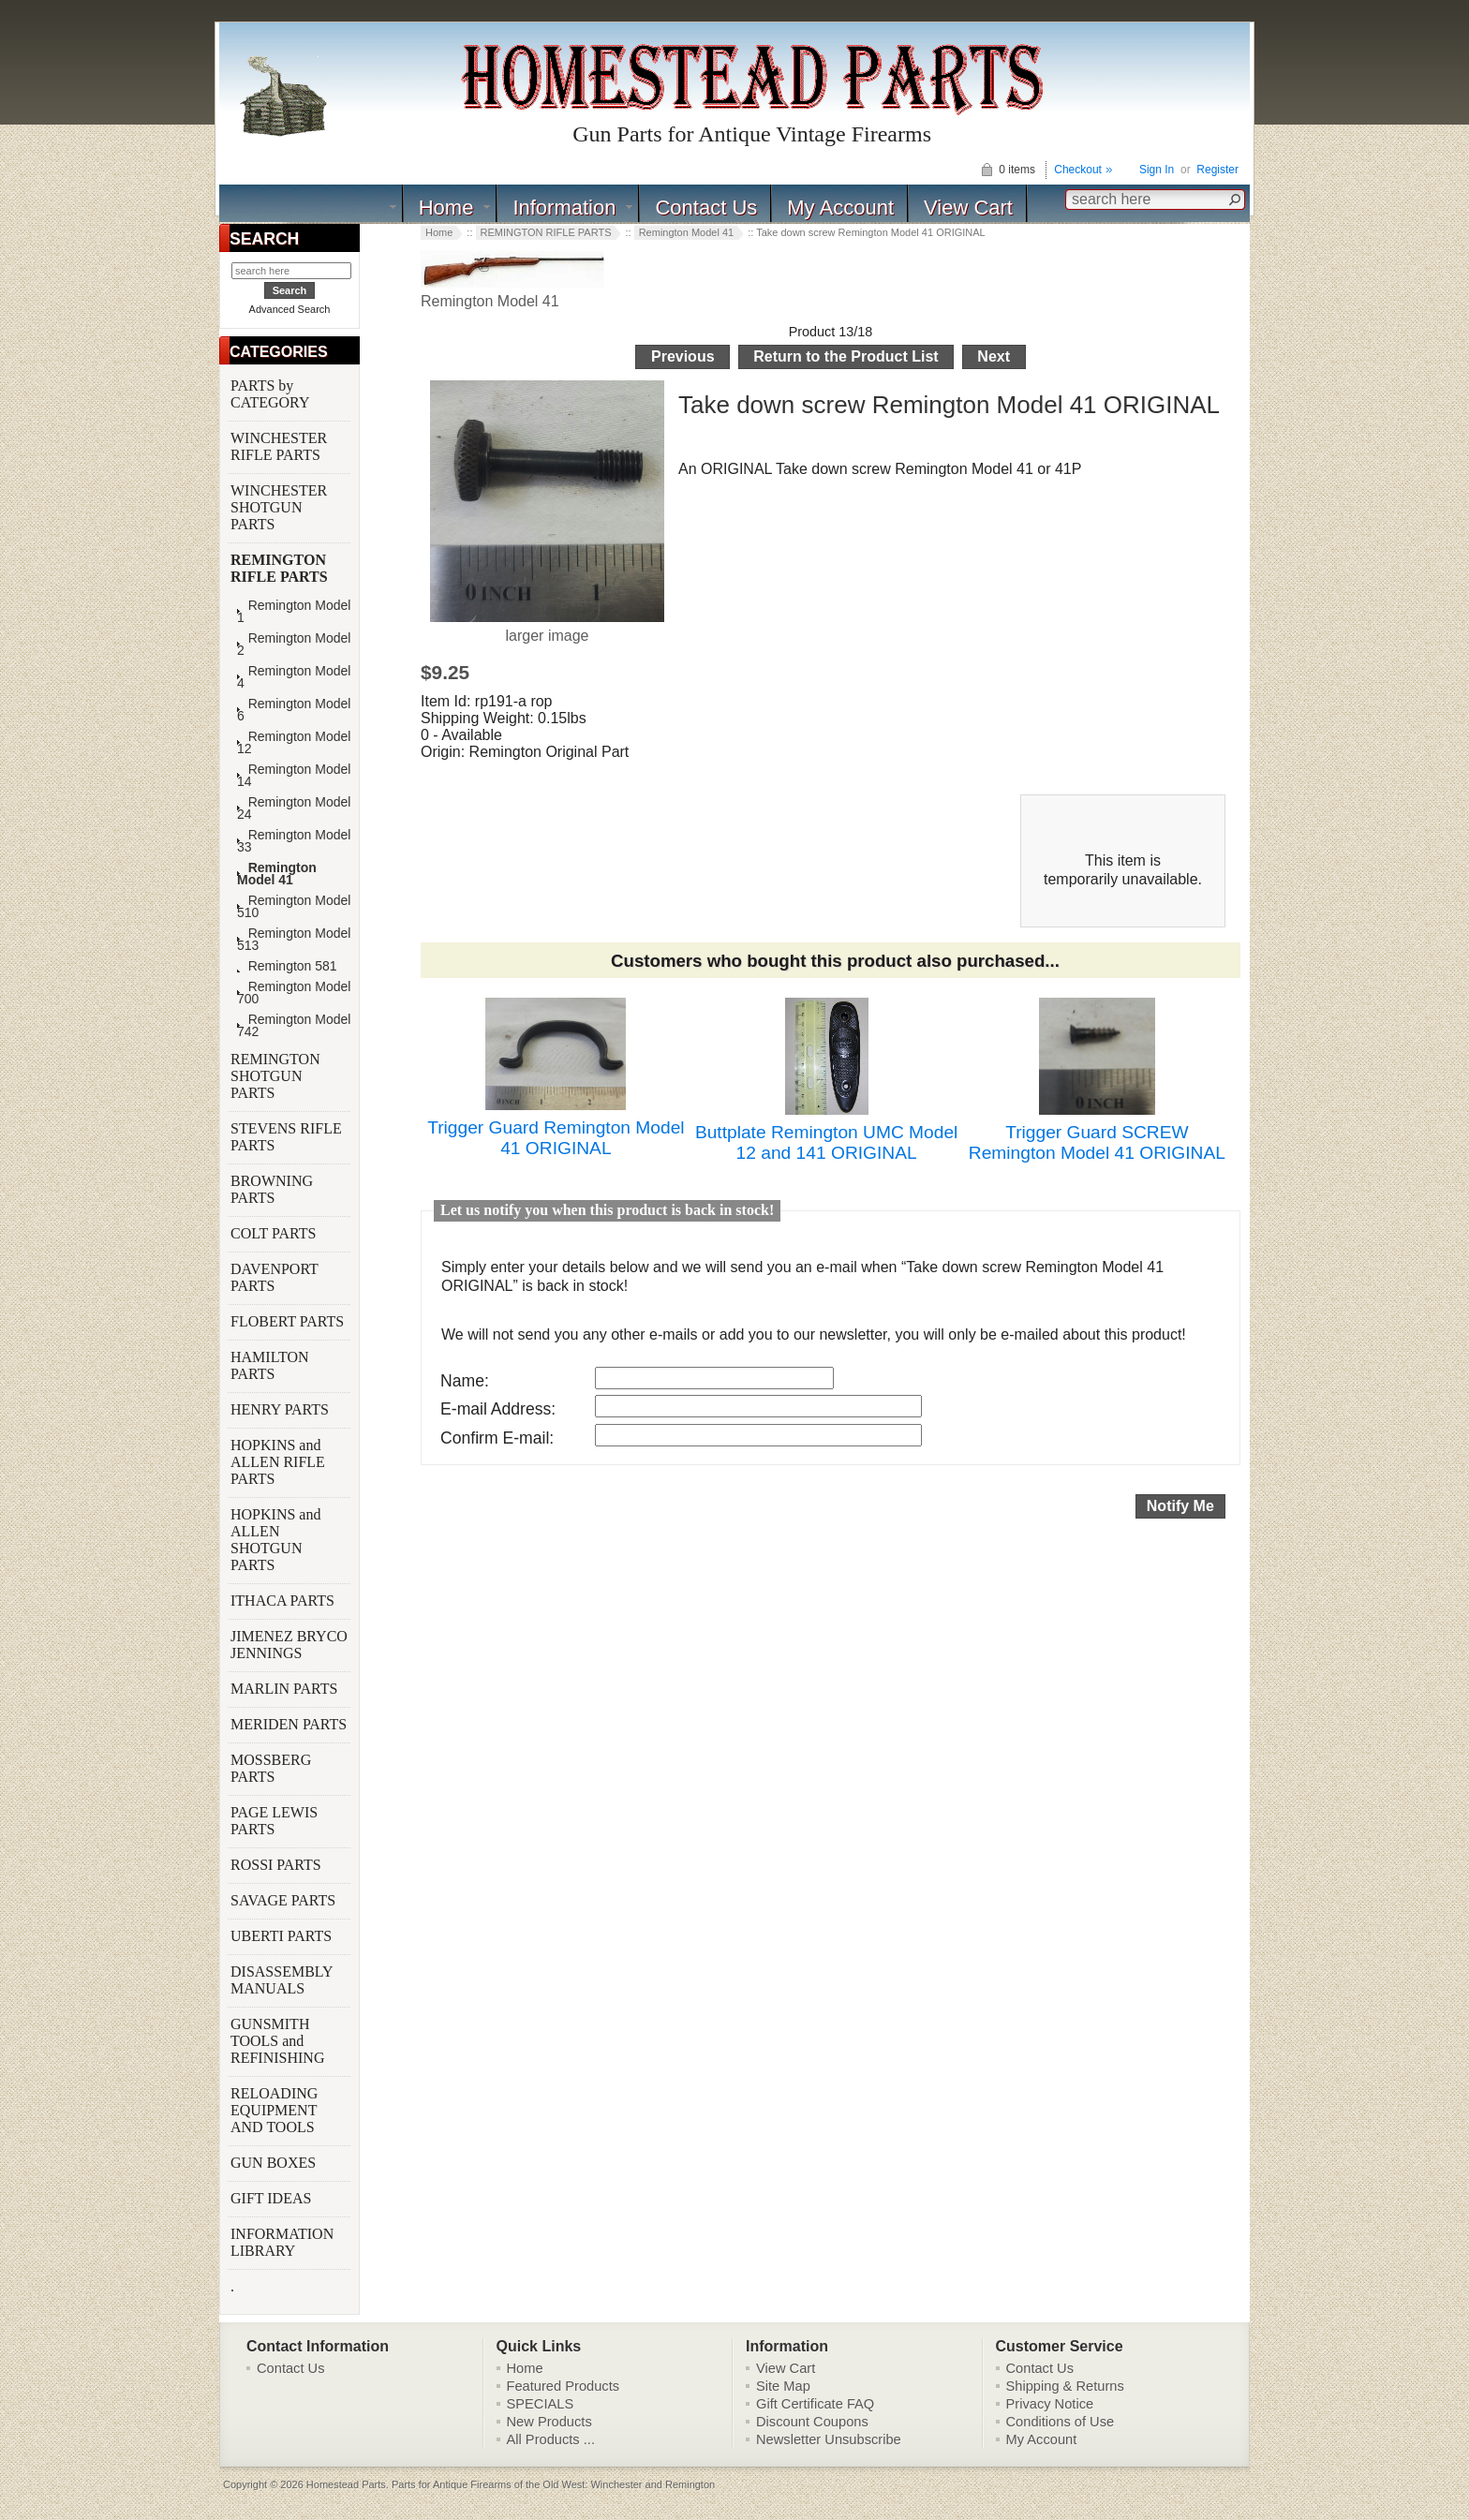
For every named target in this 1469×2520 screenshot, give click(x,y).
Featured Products (563, 2386)
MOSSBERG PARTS (270, 1768)
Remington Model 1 (293, 612)
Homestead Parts (346, 2484)
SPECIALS (540, 2403)
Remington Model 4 (293, 677)
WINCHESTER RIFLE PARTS (278, 446)
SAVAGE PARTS (284, 1900)
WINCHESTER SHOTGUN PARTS (278, 507)
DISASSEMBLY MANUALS (281, 1980)
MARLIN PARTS (285, 1689)
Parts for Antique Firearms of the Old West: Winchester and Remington (553, 2484)
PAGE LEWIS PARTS (274, 1820)
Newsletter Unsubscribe (828, 2439)
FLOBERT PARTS (287, 1321)
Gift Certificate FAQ (815, 2403)
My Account (840, 207)
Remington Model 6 (293, 710)
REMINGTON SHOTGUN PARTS (275, 1076)
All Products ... (551, 2439)
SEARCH (264, 239)
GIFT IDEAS (272, 2198)
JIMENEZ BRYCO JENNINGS (289, 1644)
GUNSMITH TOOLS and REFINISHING (279, 2041)
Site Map (783, 2386)
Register (1217, 169)
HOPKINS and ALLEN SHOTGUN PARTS (275, 1539)
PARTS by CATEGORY (271, 394)
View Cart (968, 207)
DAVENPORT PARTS (274, 1277)
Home (446, 207)
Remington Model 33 (293, 841)
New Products (549, 2421)
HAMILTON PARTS (269, 1365)
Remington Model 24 (293, 808)
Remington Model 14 (293, 775)
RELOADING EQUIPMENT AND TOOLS (274, 2110)
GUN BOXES (274, 2163)
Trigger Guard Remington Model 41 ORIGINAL (555, 1138)
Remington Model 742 (293, 1026)
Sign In (1156, 169)
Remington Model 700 (293, 993)
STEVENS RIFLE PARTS (286, 1136)
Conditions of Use (1060, 2421)
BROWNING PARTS (271, 1189)
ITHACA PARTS (284, 1600)
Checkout (1078, 169)
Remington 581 (287, 966)
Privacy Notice (1050, 2403)
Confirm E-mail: (497, 1438)
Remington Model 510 (293, 907)
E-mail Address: (498, 1409)
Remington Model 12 (293, 743)
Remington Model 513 (293, 939)
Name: (464, 1380)
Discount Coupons (812, 2421)
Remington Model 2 (293, 644)
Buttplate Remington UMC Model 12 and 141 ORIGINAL (826, 1142)
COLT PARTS (273, 1233)
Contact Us (706, 207)
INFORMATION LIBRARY (282, 2242)
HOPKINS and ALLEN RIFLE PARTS (277, 1462)
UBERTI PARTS (282, 1936)
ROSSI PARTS (275, 1865)
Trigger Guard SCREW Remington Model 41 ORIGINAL (1097, 1142)
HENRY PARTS (281, 1409)
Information (564, 207)
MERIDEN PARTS (290, 1724)
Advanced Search (290, 309)
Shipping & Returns (1065, 2386)
